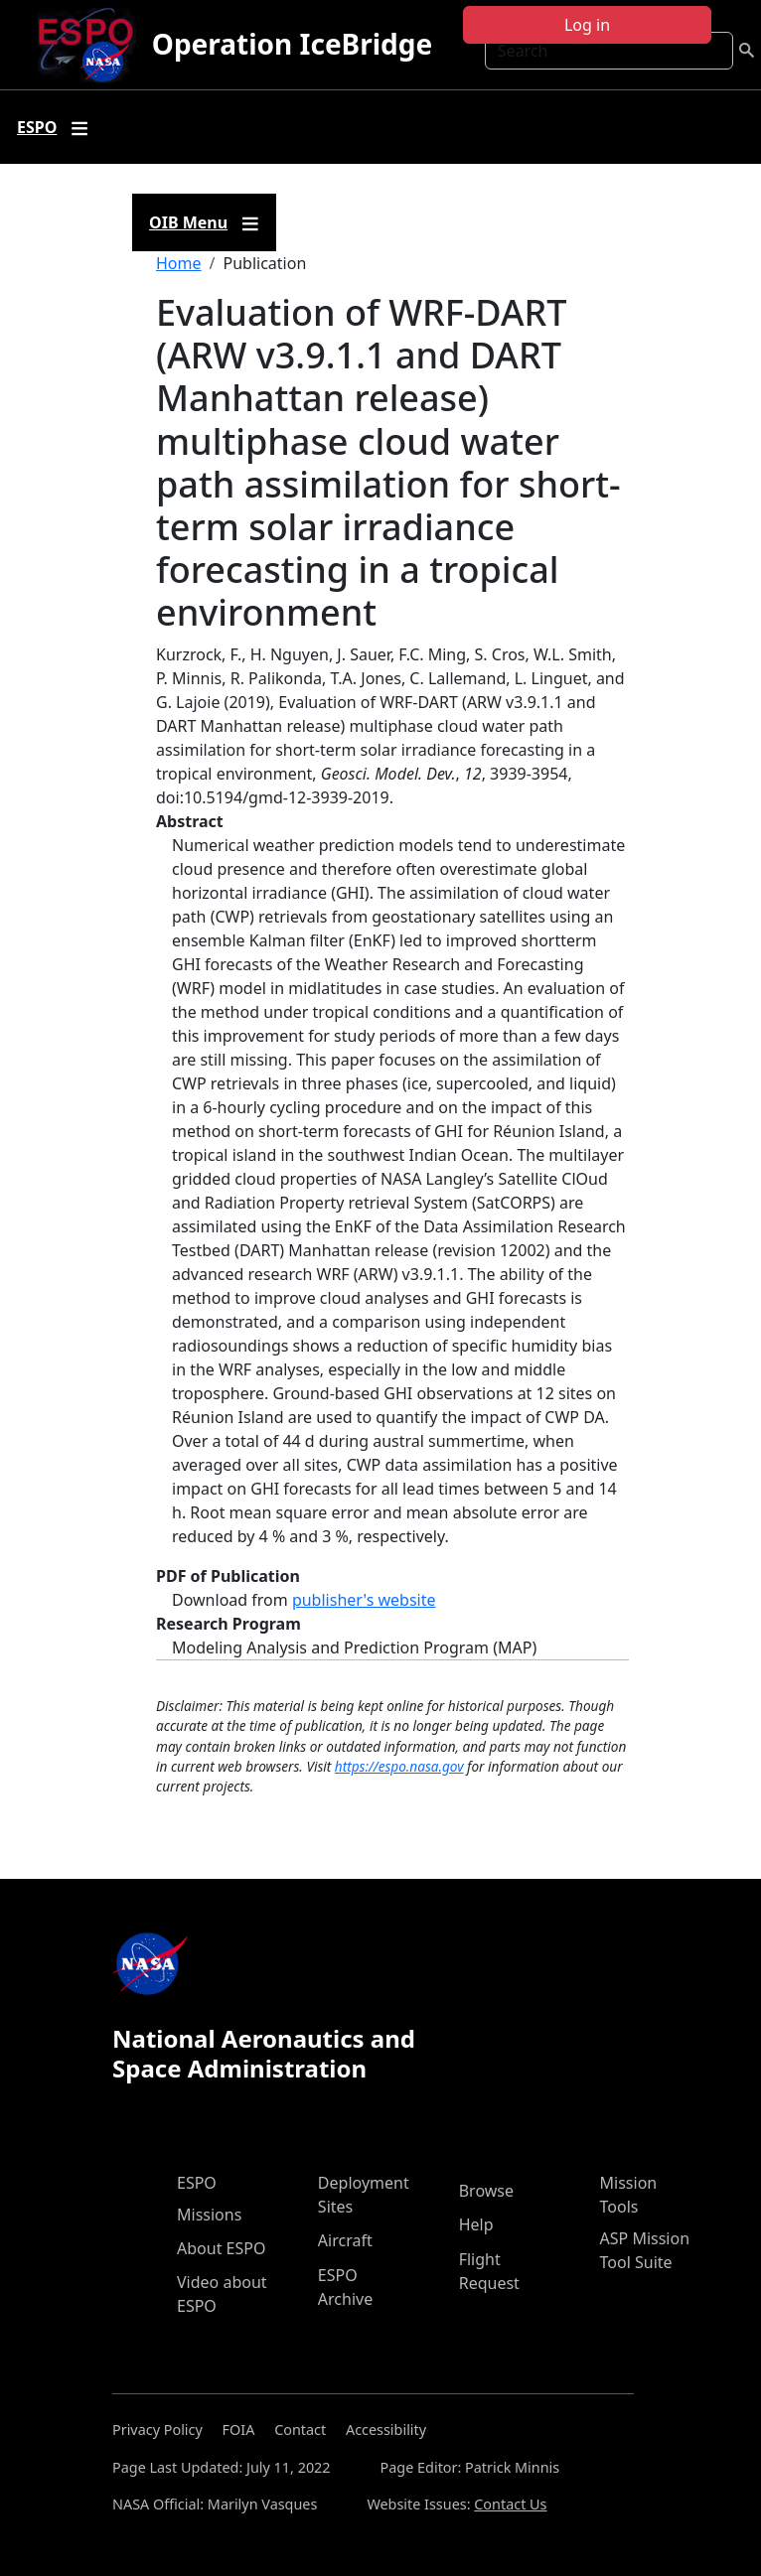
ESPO (197, 2183)
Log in (587, 25)
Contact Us (510, 2504)
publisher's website (364, 1600)
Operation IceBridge (292, 44)
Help (476, 2224)
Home (179, 263)
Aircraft (345, 2240)
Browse (486, 2191)
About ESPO (221, 2248)
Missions (209, 2214)
